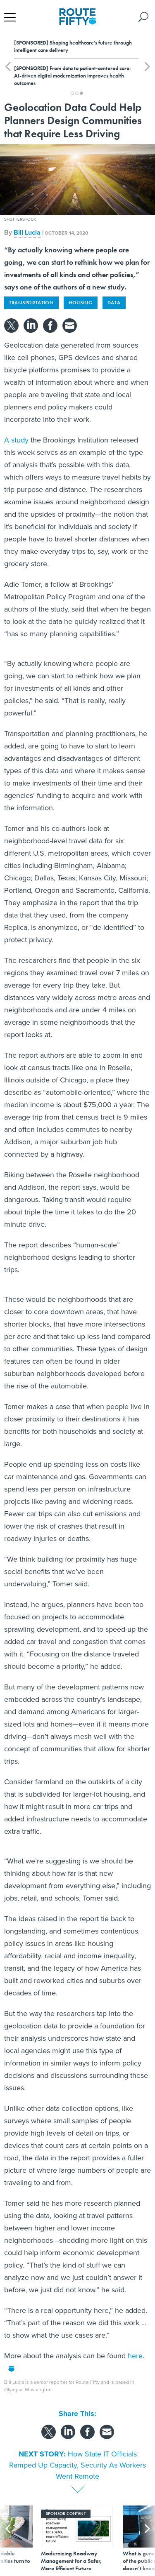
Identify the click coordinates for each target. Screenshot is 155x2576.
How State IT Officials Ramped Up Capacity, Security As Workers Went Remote (77, 2465)
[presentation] (8, 2538)
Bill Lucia (27, 232)
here (135, 2355)
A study (16, 440)
